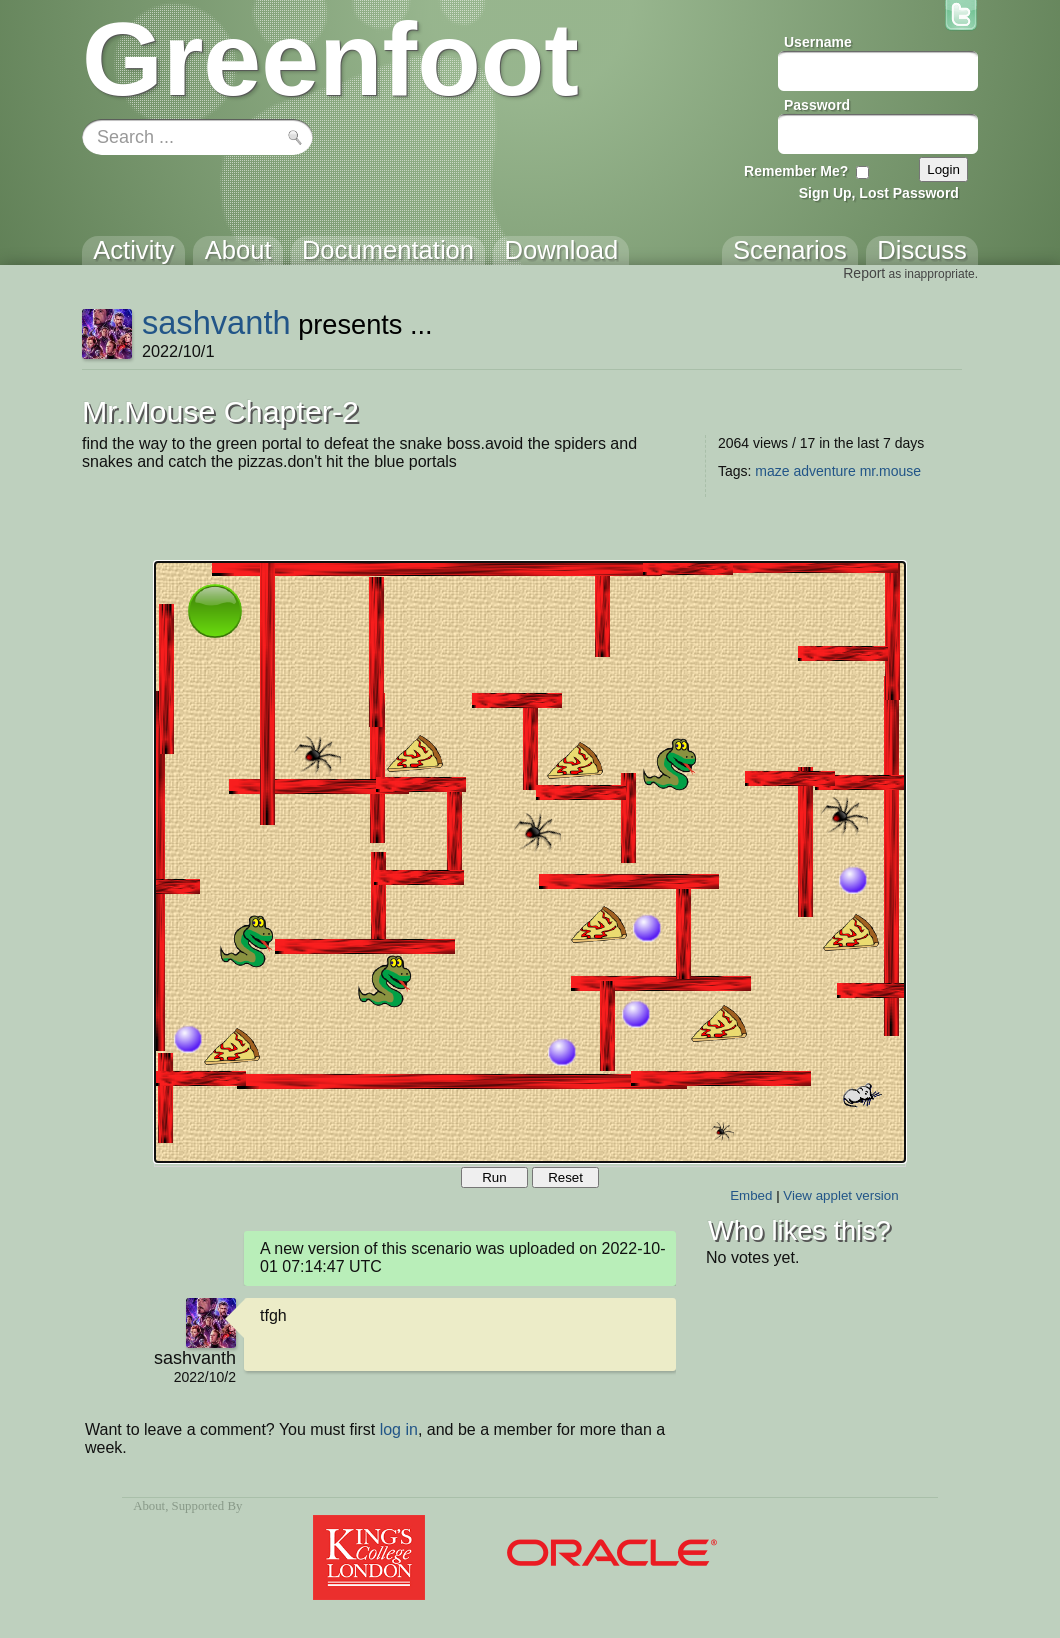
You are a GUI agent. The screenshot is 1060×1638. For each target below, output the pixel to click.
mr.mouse (890, 471)
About (149, 1506)
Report (864, 273)
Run (494, 1177)
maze (772, 471)
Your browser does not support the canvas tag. (530, 862)
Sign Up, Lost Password (879, 193)
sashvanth (216, 322)
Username (818, 42)
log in (399, 1429)
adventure (824, 471)
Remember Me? (796, 171)
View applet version (840, 1195)
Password (817, 105)
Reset (565, 1177)
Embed (751, 1195)
